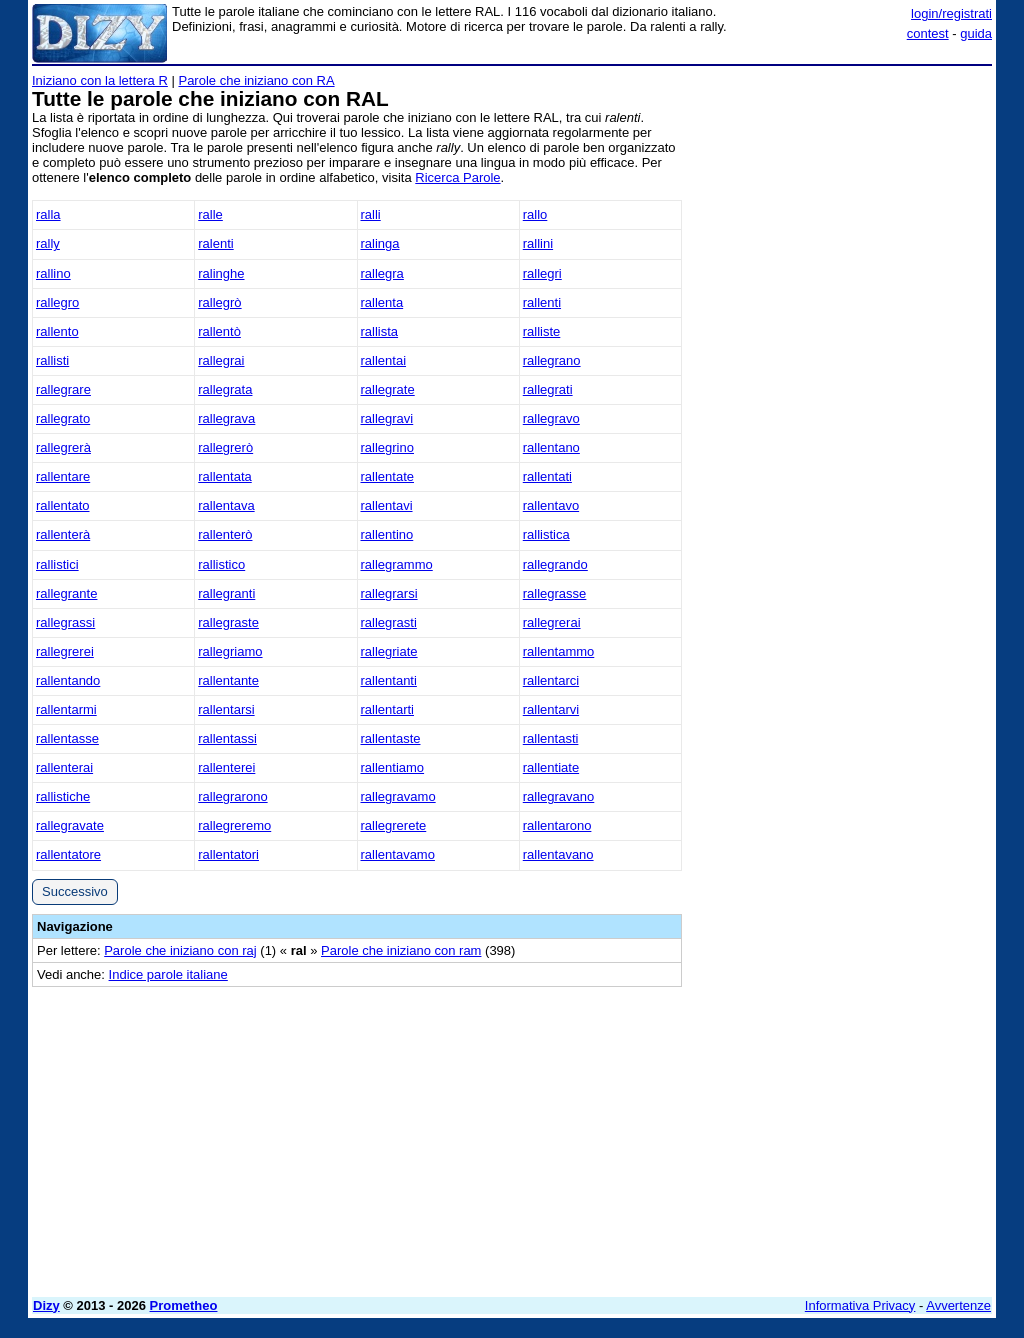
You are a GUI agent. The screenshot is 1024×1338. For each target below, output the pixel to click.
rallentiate (551, 767)
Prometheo (184, 1305)
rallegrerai (552, 622)
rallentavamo (398, 854)
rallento (57, 331)
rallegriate (389, 651)
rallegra (382, 273)
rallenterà (63, 534)
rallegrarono (232, 796)
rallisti (52, 360)
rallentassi (227, 738)
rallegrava (226, 418)
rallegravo (551, 418)
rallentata (224, 476)
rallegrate (388, 389)
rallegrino (387, 447)
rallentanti (389, 680)
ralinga (380, 243)
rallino (53, 273)
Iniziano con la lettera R (100, 80)
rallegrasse (555, 593)
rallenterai (64, 767)
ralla (48, 214)
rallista (380, 331)
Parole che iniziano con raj (180, 950)
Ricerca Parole (457, 177)
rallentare (63, 476)
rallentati (547, 476)
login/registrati (951, 13)
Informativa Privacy (860, 1305)
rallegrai (221, 360)
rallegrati (548, 389)
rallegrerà (63, 447)
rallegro (57, 302)
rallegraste (228, 622)
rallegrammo (397, 564)
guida (976, 33)
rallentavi (387, 505)
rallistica (546, 534)
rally (48, 243)
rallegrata (225, 389)
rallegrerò (225, 447)
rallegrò (219, 302)
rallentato (62, 505)
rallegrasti (389, 622)
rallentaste (391, 738)
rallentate (387, 476)
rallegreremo (234, 825)
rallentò (219, 331)
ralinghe (221, 273)
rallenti (542, 302)
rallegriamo (230, 651)
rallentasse (67, 738)
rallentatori (228, 854)
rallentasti (551, 738)
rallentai (384, 360)
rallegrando (555, 564)
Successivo (75, 891)
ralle (210, 214)
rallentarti (387, 709)
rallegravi (387, 418)
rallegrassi (65, 622)
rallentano (551, 447)
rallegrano (552, 360)
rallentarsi (226, 709)
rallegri (542, 273)
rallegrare (63, 389)
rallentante (228, 680)
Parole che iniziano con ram (401, 950)
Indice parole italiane (168, 974)
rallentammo (559, 651)
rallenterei (226, 767)
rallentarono (557, 825)
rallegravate (70, 825)
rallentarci (551, 680)
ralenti (215, 243)
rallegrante (66, 593)
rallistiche (63, 796)
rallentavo (551, 505)
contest (928, 33)
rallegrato (63, 418)
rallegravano (559, 796)
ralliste (542, 331)
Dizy (46, 1305)
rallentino (387, 534)
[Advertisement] (842, 198)
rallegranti (226, 593)
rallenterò (225, 534)
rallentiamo (393, 767)
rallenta (382, 302)
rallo (535, 214)
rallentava (226, 505)
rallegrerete (394, 825)
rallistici (57, 564)
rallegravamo (398, 796)
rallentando (68, 680)
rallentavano (558, 854)
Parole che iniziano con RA (256, 80)
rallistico (221, 564)
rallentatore (68, 854)
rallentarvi (551, 709)
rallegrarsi (389, 593)
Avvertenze (958, 1305)
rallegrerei (65, 651)
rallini (538, 243)
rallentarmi (66, 709)
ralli (371, 214)
